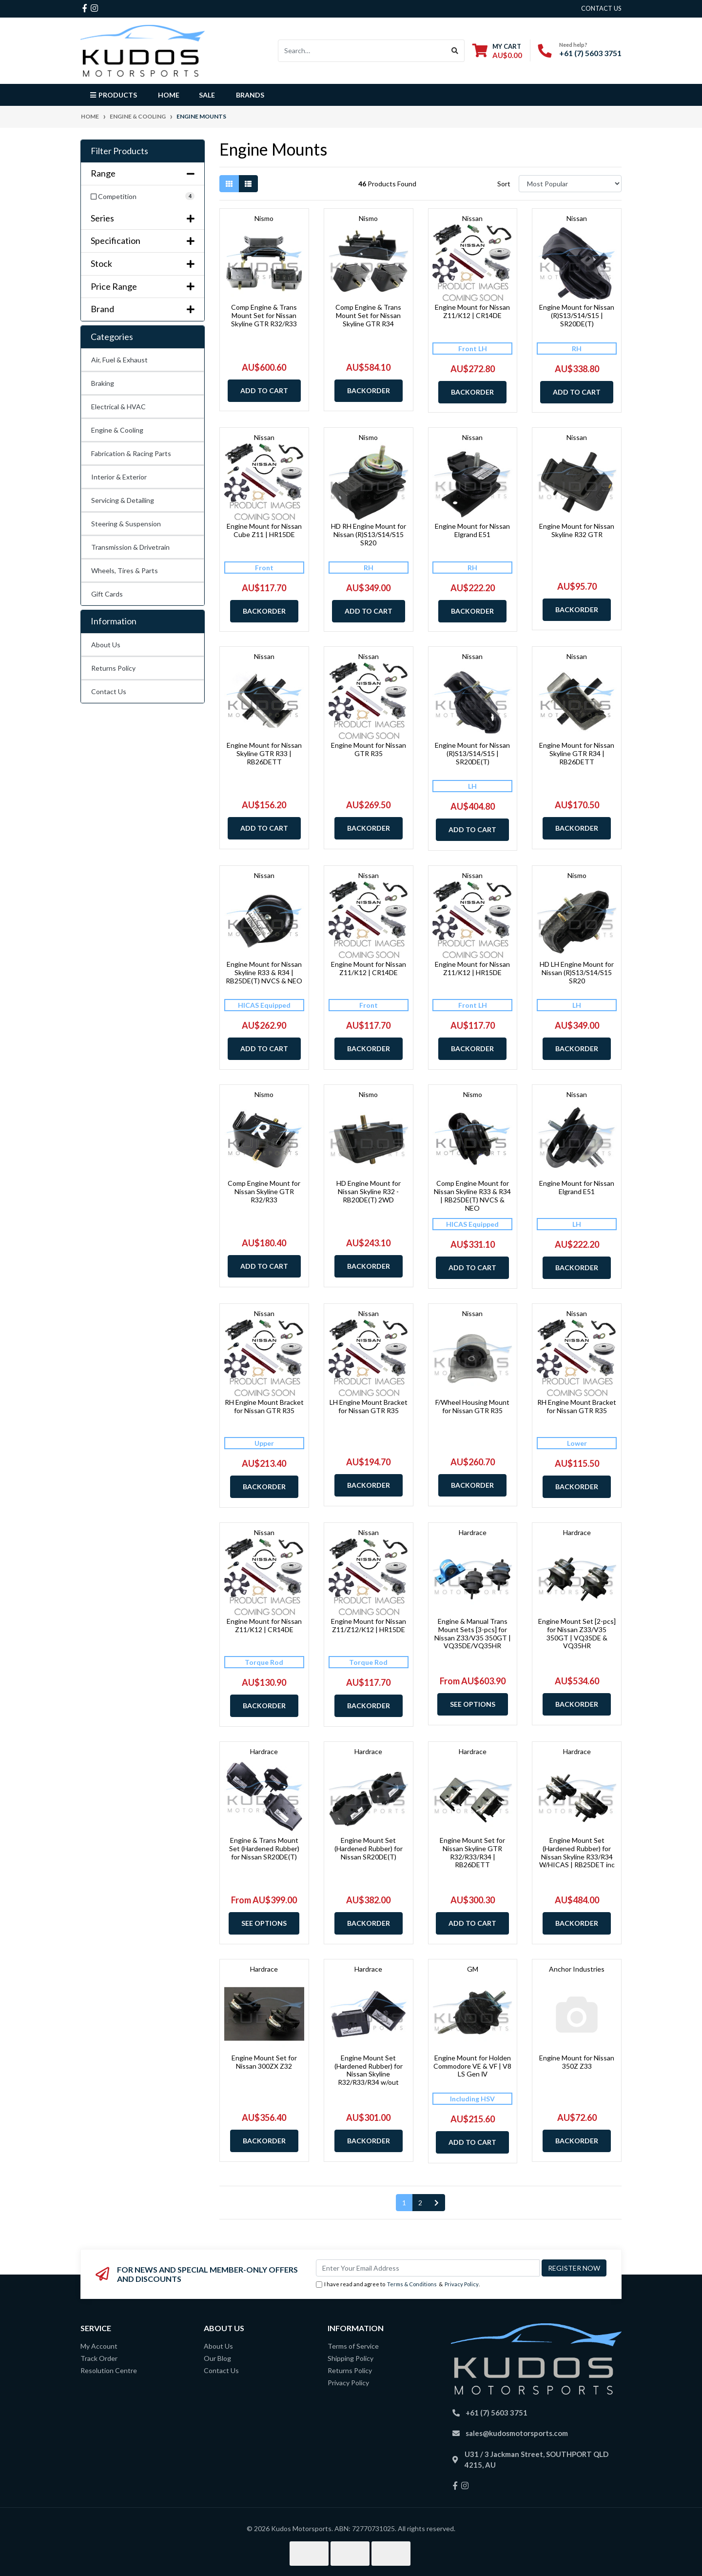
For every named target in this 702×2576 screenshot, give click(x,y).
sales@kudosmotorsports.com (517, 2433)
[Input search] (362, 51)
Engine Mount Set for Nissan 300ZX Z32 (264, 2062)
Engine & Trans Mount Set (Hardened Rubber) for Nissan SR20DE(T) (264, 1848)
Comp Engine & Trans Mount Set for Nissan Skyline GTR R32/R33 (264, 315)
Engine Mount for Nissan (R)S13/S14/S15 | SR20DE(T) (576, 315)
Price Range (143, 286)
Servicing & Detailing (122, 500)
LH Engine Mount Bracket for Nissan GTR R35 (369, 1406)
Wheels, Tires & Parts (124, 570)
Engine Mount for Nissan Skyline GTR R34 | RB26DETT (576, 753)
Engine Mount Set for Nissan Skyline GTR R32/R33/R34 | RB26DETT (472, 1852)
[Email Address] (428, 2267)
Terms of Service (353, 2346)
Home (168, 95)
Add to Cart (264, 390)
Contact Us (108, 691)
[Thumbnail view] (229, 183)
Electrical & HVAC (118, 406)
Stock (143, 264)
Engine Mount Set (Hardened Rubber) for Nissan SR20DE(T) (368, 1848)
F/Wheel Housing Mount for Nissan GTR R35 (472, 1406)
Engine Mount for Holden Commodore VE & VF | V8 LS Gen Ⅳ (472, 2066)
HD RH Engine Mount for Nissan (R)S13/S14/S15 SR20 (368, 534)
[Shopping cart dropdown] (497, 50)
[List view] (248, 183)
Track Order (98, 2358)
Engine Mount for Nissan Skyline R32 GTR (576, 530)
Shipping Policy (350, 2358)
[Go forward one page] (436, 2203)
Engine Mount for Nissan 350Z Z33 (576, 2062)
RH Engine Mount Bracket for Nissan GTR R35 (264, 1406)
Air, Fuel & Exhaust (119, 360)
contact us (601, 8)
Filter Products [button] (119, 151)
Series (143, 218)
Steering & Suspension (126, 523)
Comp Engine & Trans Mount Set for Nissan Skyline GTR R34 (368, 315)
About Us (105, 644)
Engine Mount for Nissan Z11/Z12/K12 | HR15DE (368, 1625)
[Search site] (455, 51)
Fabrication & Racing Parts (131, 453)
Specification (143, 241)
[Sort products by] (570, 183)
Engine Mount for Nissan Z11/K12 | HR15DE (472, 968)
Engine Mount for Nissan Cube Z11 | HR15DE (264, 530)
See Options (472, 1704)
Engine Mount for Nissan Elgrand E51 (472, 530)
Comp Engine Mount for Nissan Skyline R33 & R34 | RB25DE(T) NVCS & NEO (472, 1195)
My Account (98, 2346)
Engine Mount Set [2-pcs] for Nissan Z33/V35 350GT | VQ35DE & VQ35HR (577, 1633)
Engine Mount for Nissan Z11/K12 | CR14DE (472, 311)
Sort (503, 184)
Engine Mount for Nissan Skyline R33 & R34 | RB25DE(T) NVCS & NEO (264, 972)
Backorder (368, 390)
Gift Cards (107, 594)
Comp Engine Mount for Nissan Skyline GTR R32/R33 (264, 1191)
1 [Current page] (404, 2202)
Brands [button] (250, 95)
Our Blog (217, 2358)
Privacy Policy (462, 2284)
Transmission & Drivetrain (130, 547)
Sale (207, 95)
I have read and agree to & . (398, 2284)
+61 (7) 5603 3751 (590, 53)
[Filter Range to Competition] (142, 196)
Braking (102, 383)
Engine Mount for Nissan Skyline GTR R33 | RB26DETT (264, 753)
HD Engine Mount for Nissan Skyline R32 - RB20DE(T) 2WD (368, 1191)
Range (143, 173)
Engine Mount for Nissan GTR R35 (368, 749)
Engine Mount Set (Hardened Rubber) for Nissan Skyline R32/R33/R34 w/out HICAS (368, 2074)
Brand (143, 309)
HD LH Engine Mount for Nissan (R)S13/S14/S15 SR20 (577, 972)
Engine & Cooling (117, 430)
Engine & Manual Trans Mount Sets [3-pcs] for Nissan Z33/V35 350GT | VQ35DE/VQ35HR (472, 1633)
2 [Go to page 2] (420, 2202)
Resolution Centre (108, 2370)
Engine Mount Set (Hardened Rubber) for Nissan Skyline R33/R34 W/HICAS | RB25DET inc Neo (577, 1856)
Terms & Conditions (412, 2284)
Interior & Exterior (119, 477)
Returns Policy (113, 668)
